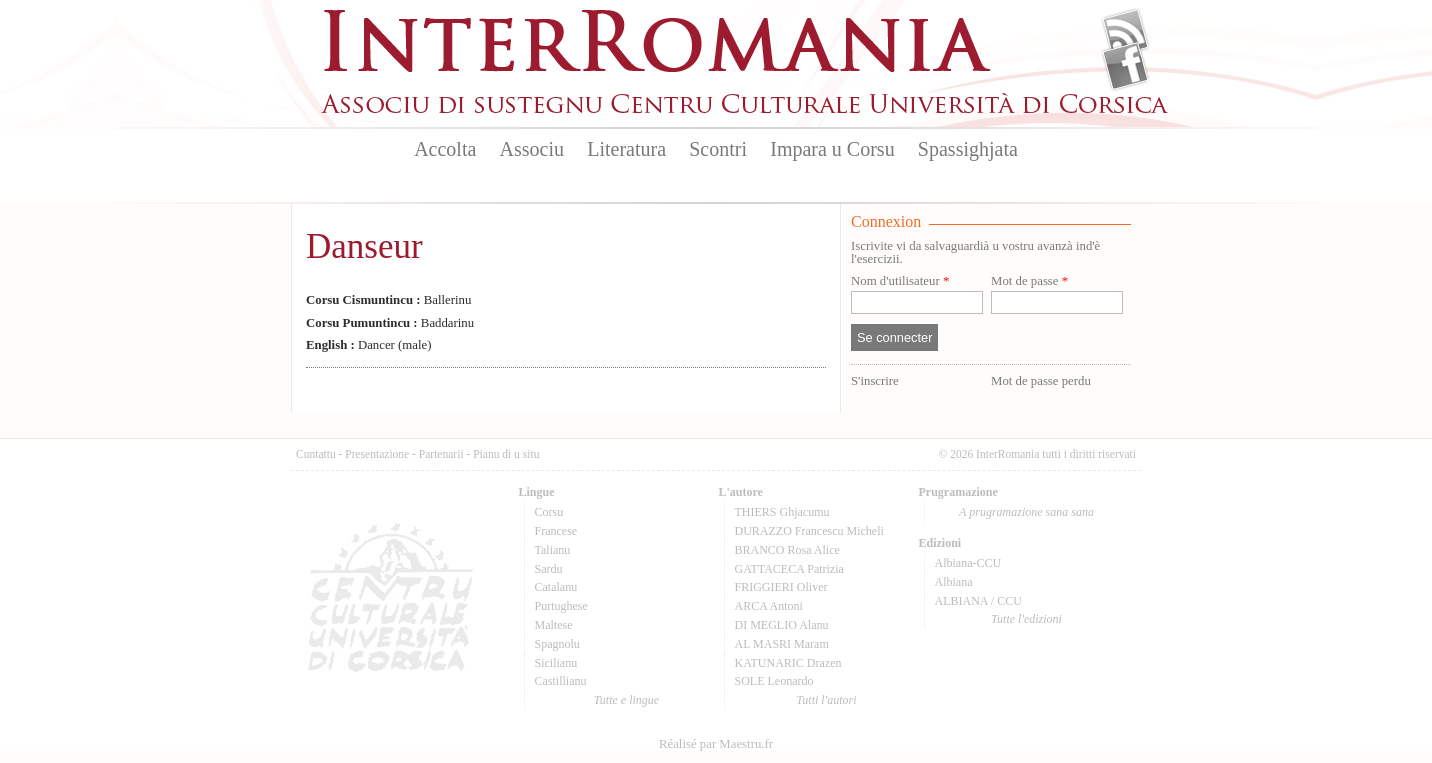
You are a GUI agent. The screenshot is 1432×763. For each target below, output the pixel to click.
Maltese (554, 625)
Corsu (549, 512)
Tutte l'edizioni (1026, 619)
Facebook (1125, 66)
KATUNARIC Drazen (788, 663)
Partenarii (441, 454)
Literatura (626, 149)
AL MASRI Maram (782, 644)
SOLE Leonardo (774, 681)
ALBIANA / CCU (978, 601)
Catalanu (556, 587)
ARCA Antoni (769, 606)
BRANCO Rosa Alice (787, 550)
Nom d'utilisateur (900, 281)
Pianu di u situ (506, 454)
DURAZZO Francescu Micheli (809, 531)
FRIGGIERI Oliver (781, 587)
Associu (532, 149)
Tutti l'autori (826, 700)
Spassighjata (968, 149)
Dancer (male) (368, 345)
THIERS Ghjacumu (782, 512)
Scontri (718, 149)
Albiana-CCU (968, 563)
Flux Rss (1125, 33)
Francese (556, 531)
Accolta (445, 149)
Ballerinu (388, 300)
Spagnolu (557, 644)
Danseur (364, 246)
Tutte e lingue (626, 700)
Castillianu (561, 681)
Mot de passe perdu (1041, 381)
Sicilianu (556, 663)
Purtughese (561, 606)
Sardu (549, 569)
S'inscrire (875, 381)
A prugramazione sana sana (1026, 512)
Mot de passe (1029, 281)
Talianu (553, 550)
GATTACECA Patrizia (789, 569)
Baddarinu (390, 323)
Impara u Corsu (832, 149)
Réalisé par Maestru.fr (716, 744)
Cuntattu (316, 454)
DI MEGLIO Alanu (782, 625)
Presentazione (377, 454)
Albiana (954, 582)
